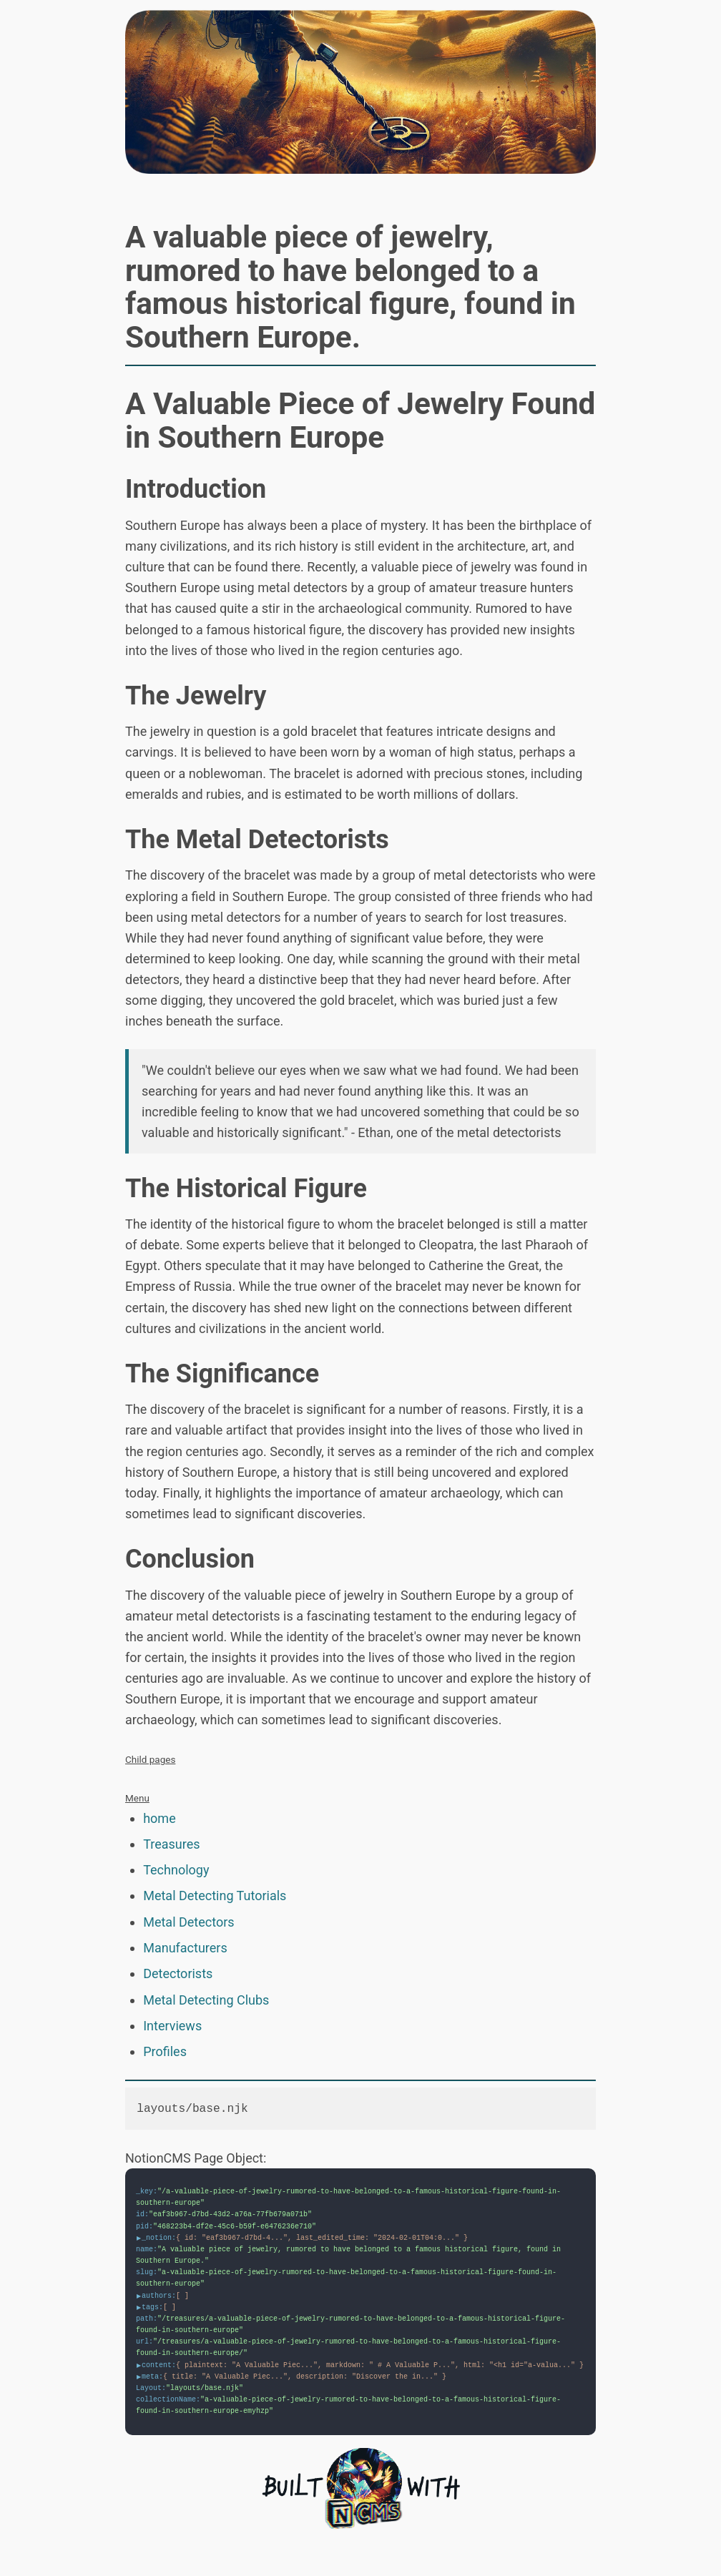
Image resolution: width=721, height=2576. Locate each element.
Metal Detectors (188, 1921)
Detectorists (177, 1973)
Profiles (165, 2051)
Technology (176, 1869)
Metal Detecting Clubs (206, 1999)
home (159, 1818)
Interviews (172, 2025)
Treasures (171, 1844)
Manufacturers (185, 1947)
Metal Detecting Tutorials (214, 1895)
